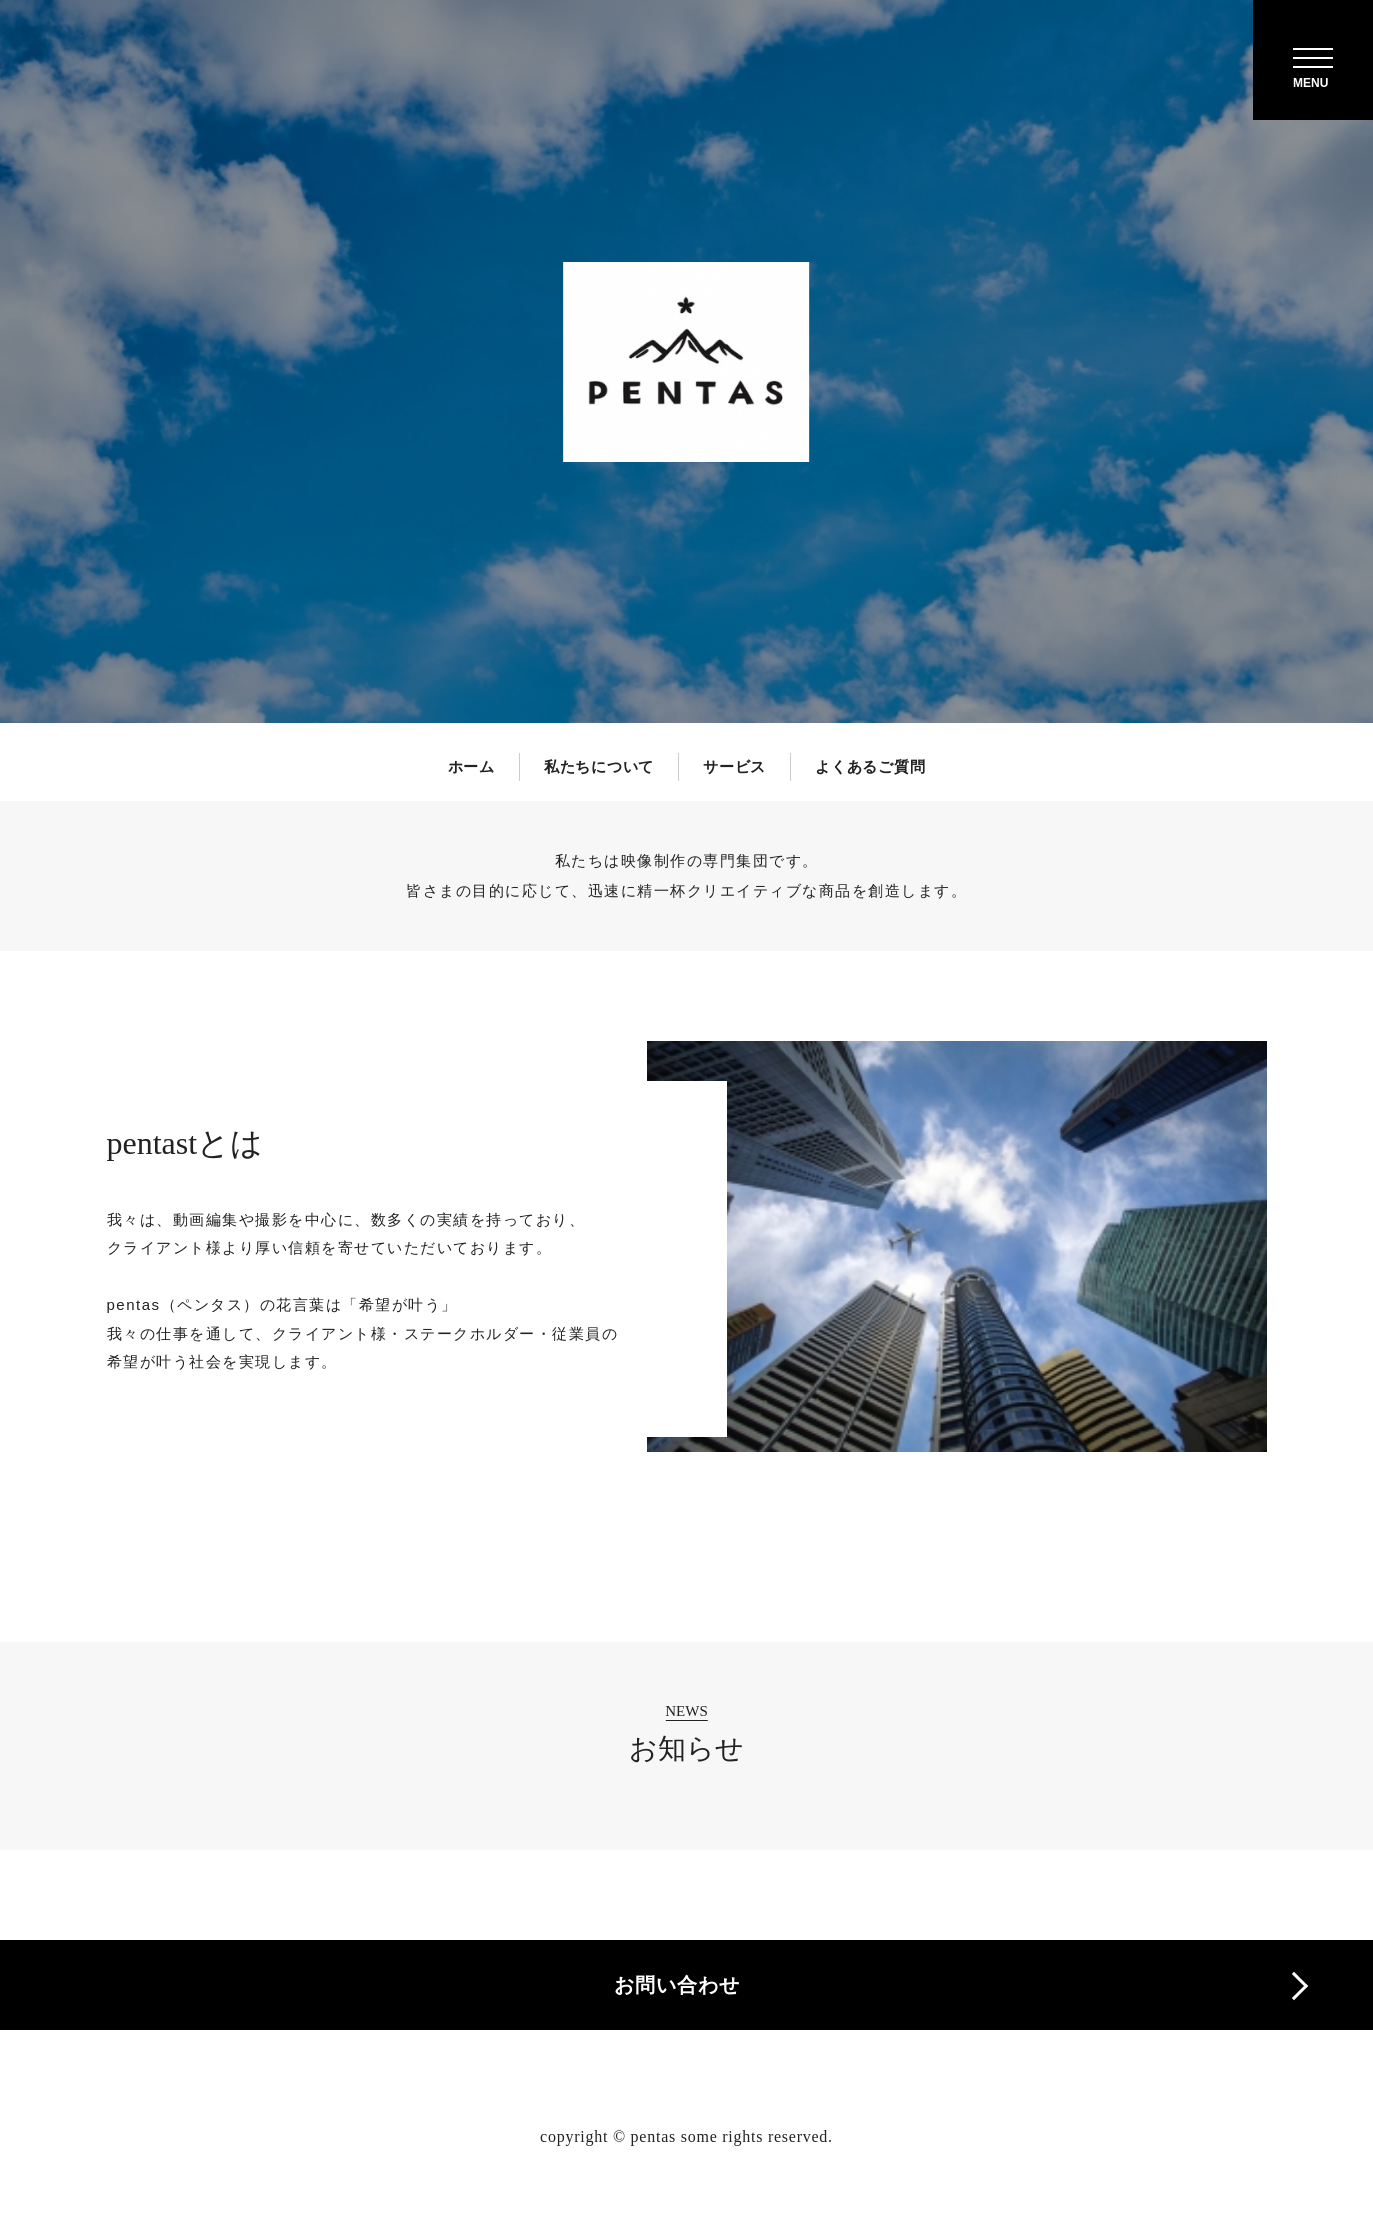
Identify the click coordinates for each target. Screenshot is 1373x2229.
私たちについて (599, 766)
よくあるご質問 (870, 766)
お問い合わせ (677, 1985)
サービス (734, 766)
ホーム (471, 766)
